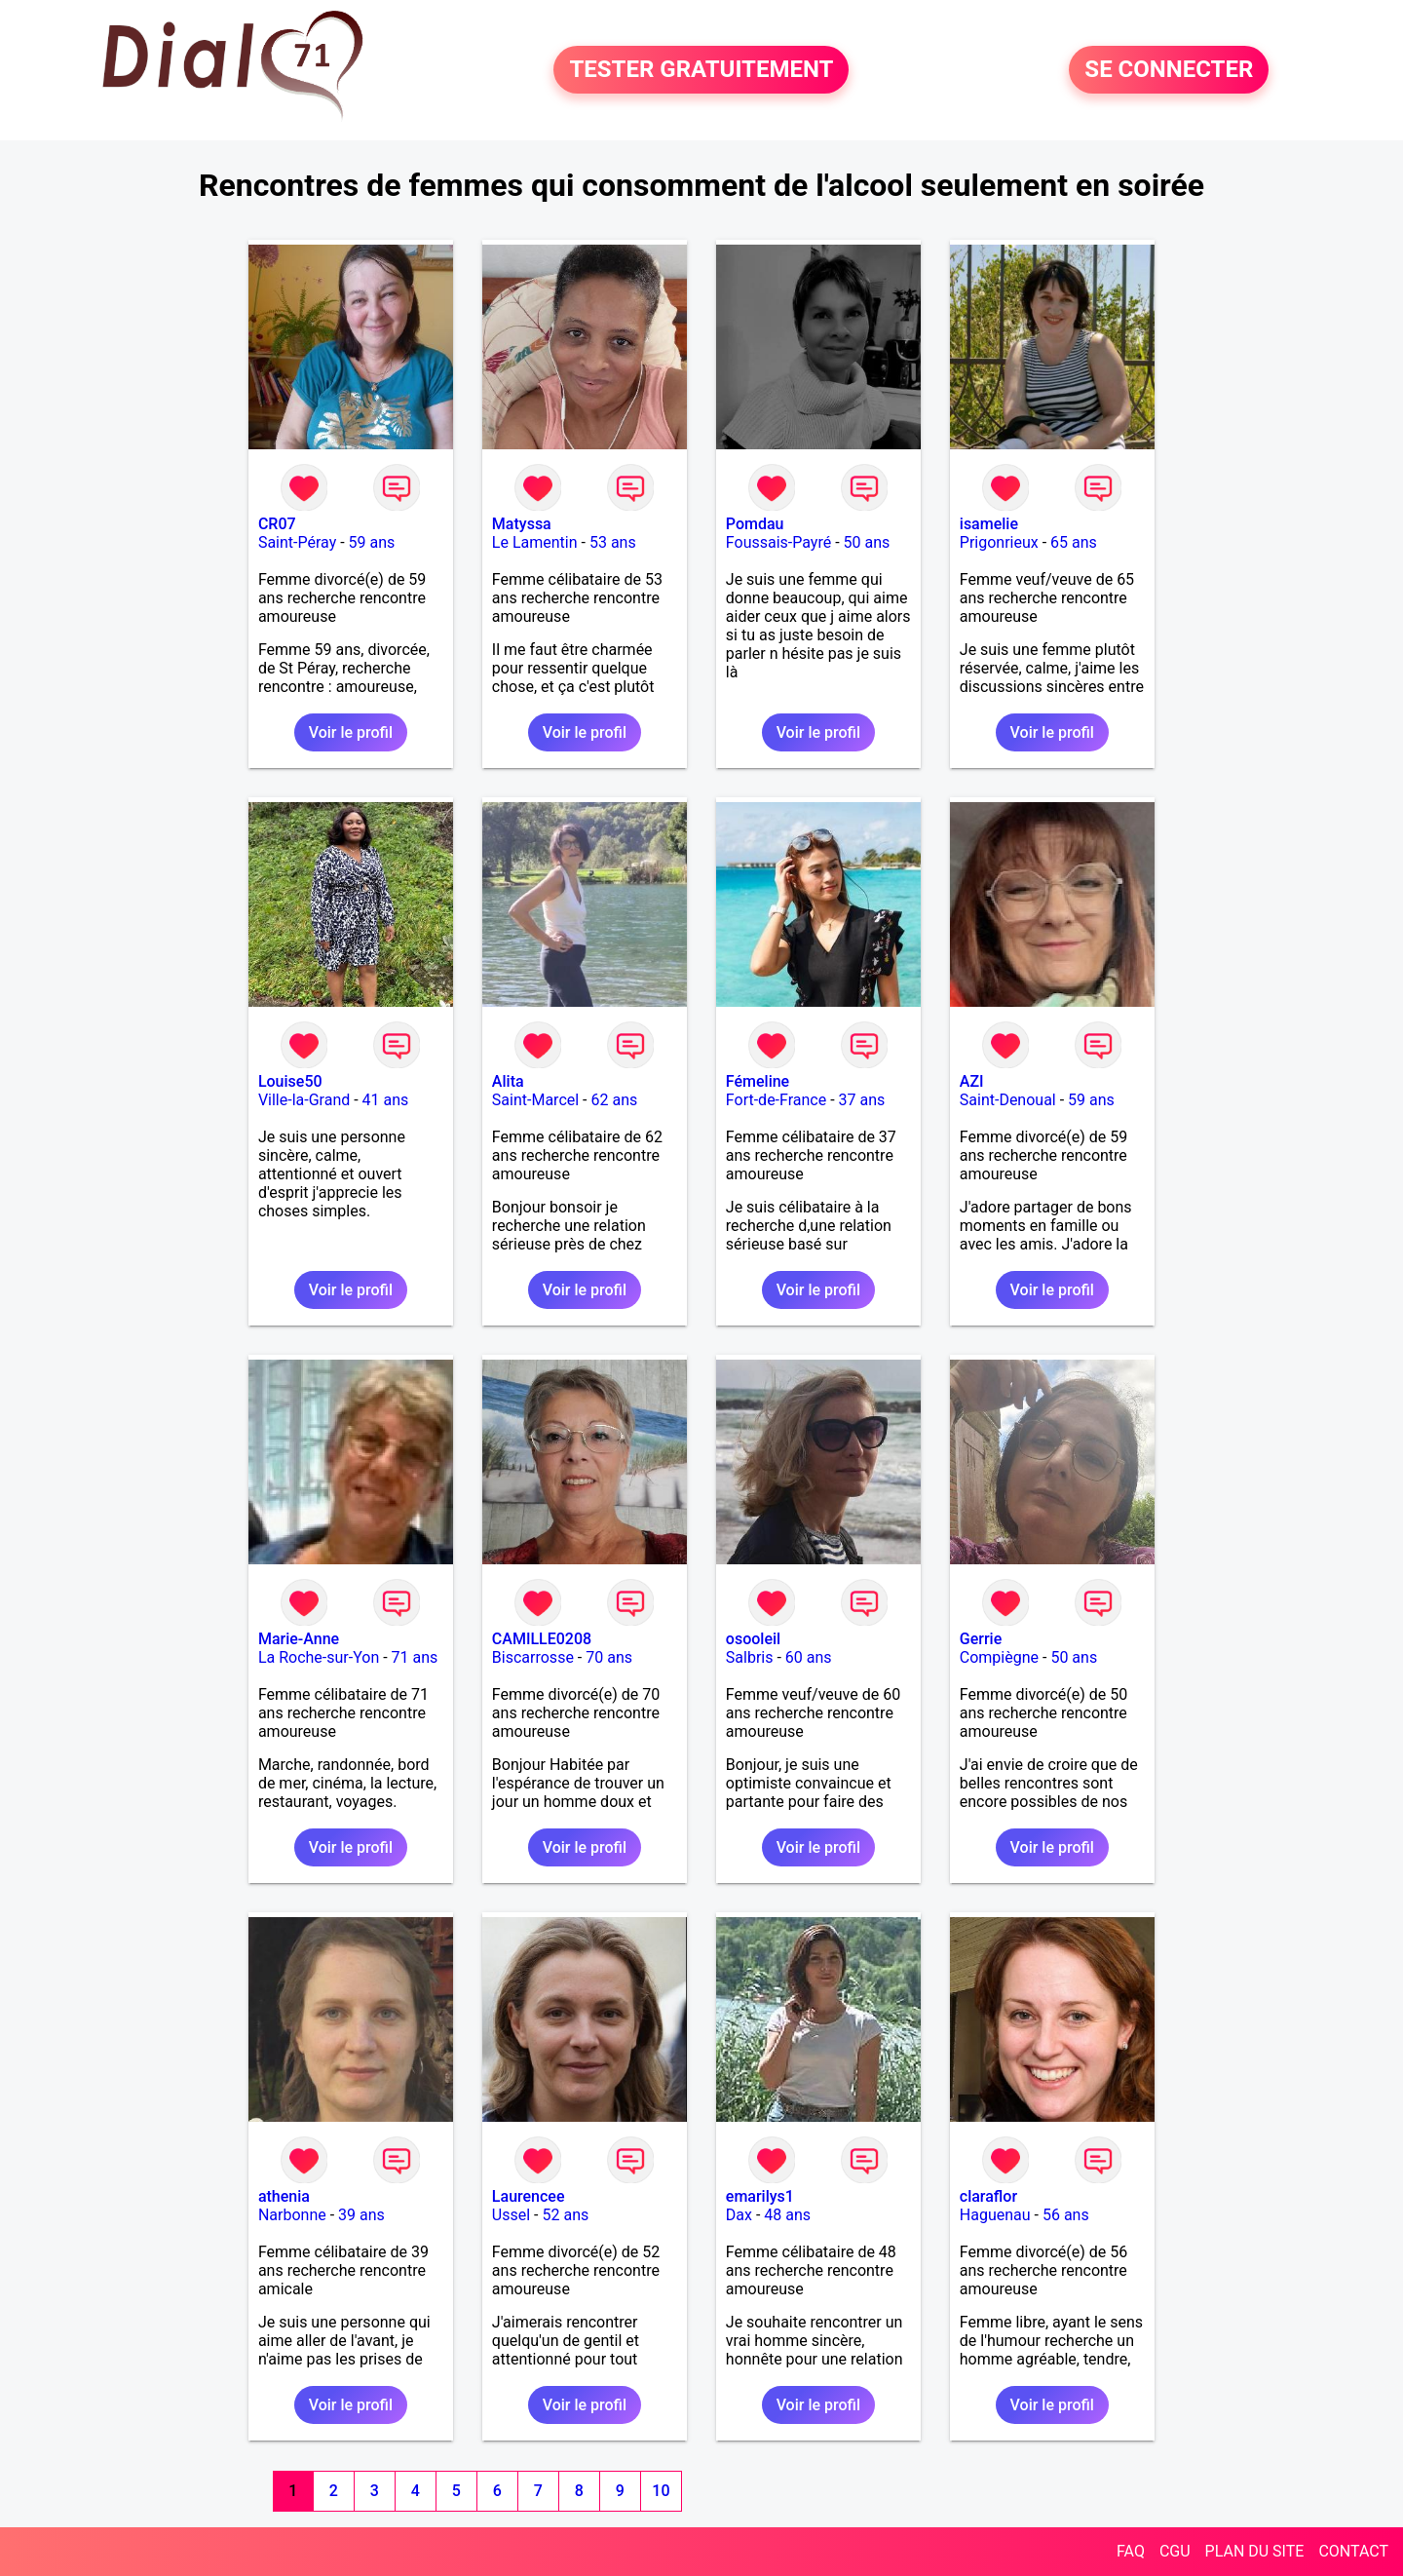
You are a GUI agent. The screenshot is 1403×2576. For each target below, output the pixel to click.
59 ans (372, 542)
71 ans (415, 1657)
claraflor (988, 2196)
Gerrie (981, 1639)
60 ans (808, 1657)
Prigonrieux (999, 542)
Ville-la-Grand (304, 1100)
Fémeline (757, 1081)
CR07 (277, 524)
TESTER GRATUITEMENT (701, 70)
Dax (739, 2215)
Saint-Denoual (1008, 1100)
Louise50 (290, 1081)
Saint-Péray (297, 542)
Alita (508, 1081)
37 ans (862, 1100)
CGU (1175, 2551)
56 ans (1066, 2215)
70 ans (609, 1657)
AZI (972, 1081)
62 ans (614, 1100)
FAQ (1131, 2551)
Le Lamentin (535, 542)
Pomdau (755, 524)
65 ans (1073, 542)
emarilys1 (760, 2196)
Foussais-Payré (778, 542)
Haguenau (995, 2215)
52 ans (565, 2215)
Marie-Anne (298, 1639)
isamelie (989, 524)
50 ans (867, 542)
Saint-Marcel (535, 1100)
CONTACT (1353, 2551)
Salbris (750, 1657)
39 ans (361, 2215)
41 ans (385, 1100)
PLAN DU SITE (1255, 2551)
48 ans (787, 2215)
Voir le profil (351, 732)
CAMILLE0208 (541, 1639)
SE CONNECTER (1168, 70)
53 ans (612, 542)
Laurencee (528, 2196)
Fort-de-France (776, 1100)
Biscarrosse (533, 1657)
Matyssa (521, 524)
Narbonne (292, 2215)
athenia (284, 2196)
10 (660, 2490)
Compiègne (999, 1657)
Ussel (511, 2215)
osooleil (753, 1639)
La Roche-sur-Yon (318, 1657)
